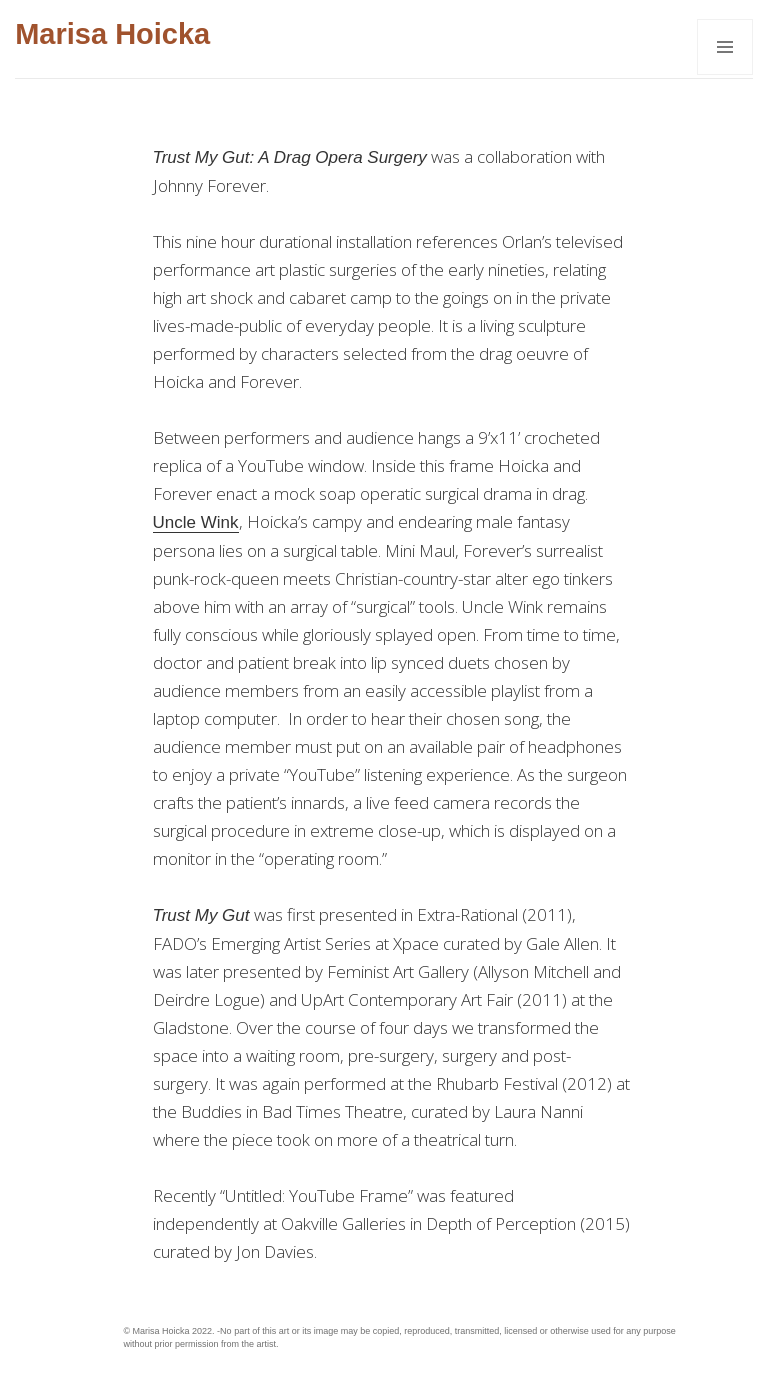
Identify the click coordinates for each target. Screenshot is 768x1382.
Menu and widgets (725, 74)
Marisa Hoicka (112, 34)
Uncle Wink (196, 522)
